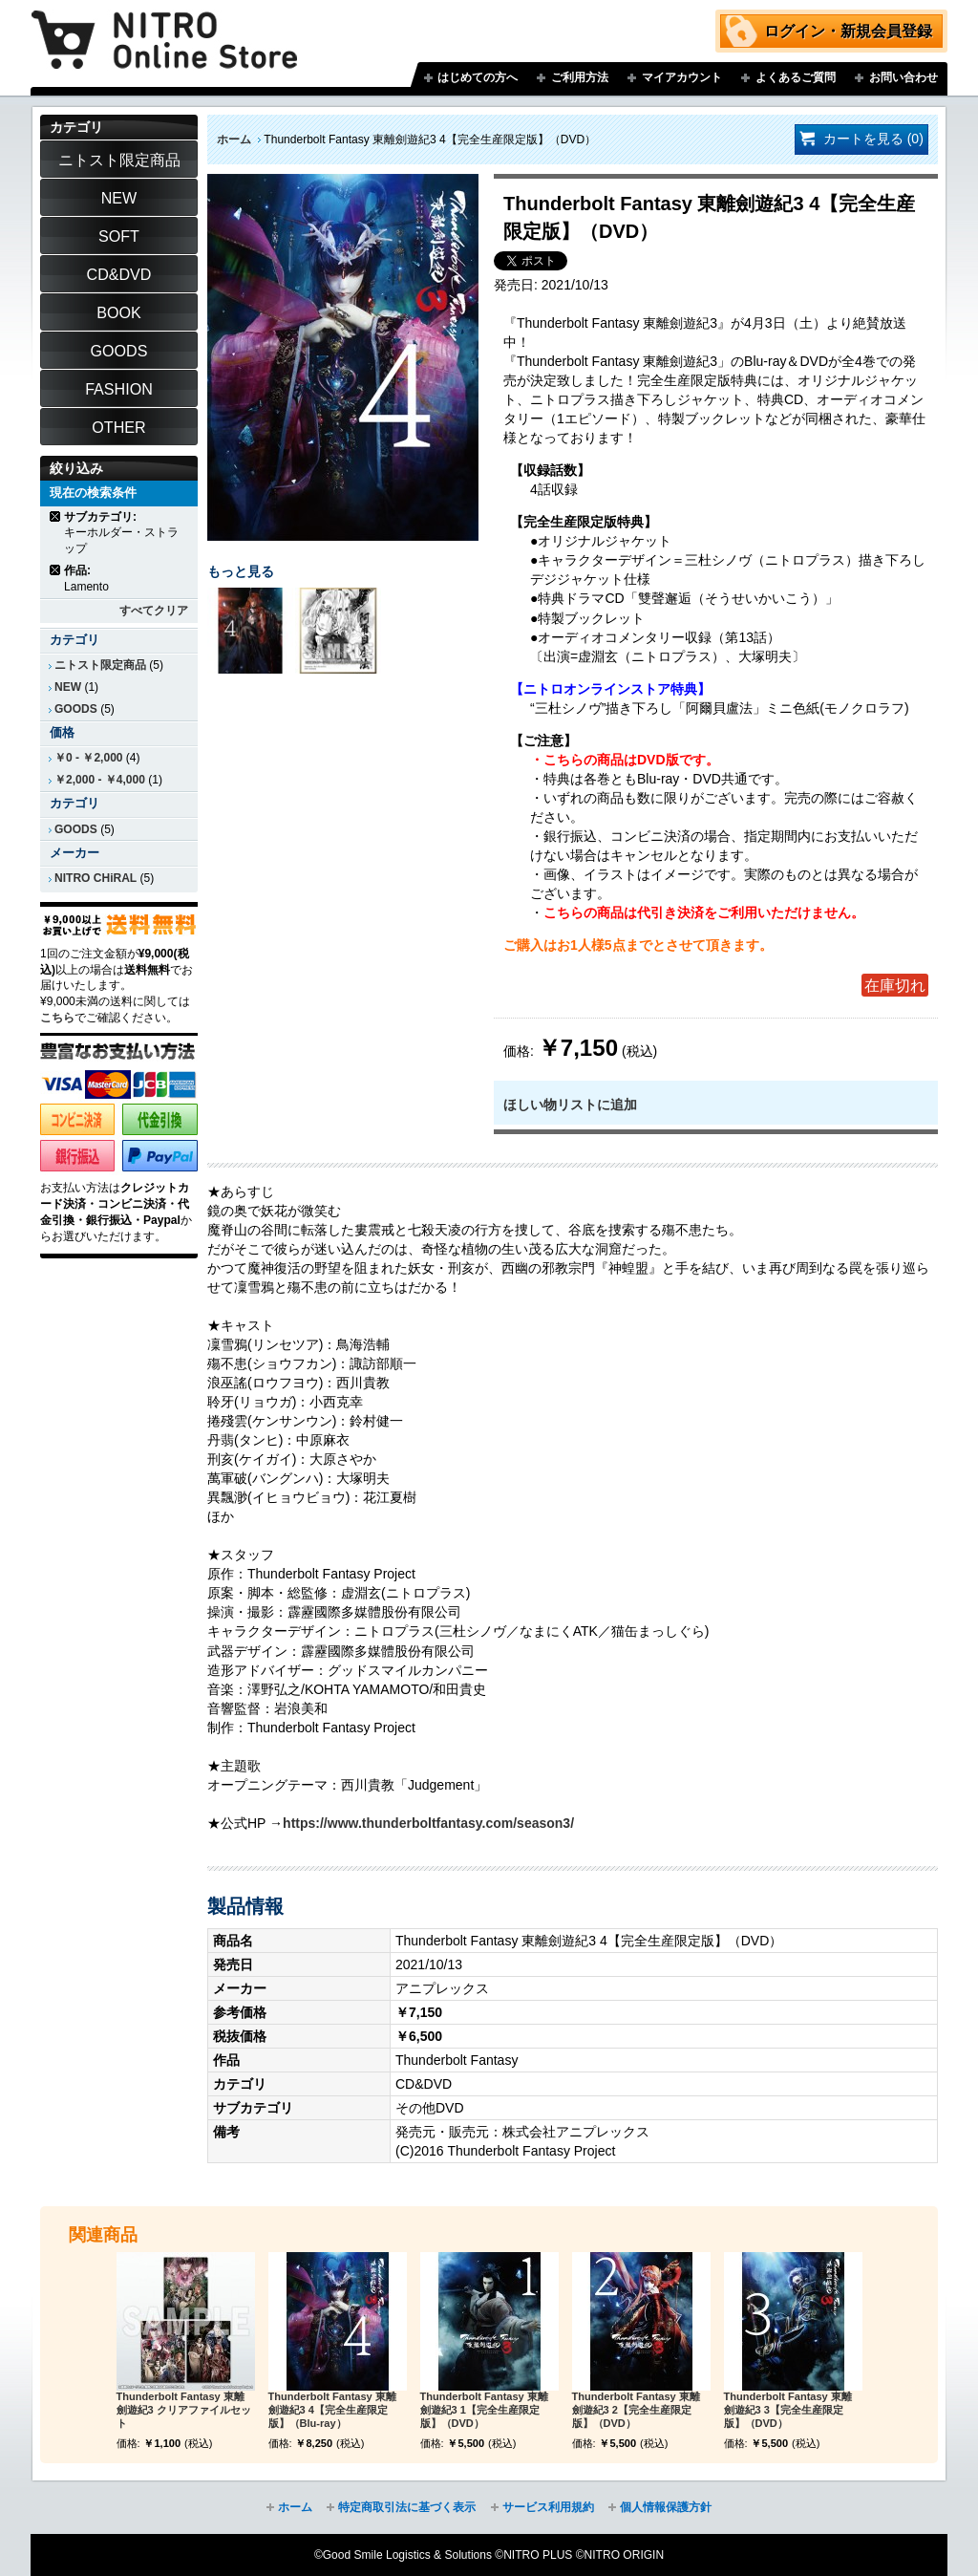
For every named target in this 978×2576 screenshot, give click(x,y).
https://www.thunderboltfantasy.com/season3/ (428, 1823)
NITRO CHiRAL (95, 878)
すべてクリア (153, 610)
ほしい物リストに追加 (570, 1104)
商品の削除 (56, 516)
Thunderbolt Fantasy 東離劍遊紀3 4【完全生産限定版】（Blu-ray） (332, 2410)
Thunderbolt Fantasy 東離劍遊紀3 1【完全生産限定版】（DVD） (484, 2410)
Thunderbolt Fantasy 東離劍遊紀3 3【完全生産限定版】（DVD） (788, 2410)
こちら (57, 1017)
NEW (67, 687)
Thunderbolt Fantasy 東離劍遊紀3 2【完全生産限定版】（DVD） (636, 2410)
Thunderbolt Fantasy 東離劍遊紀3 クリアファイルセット (184, 2410)
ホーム (234, 139)
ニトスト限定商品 (100, 665)
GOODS (75, 709)
